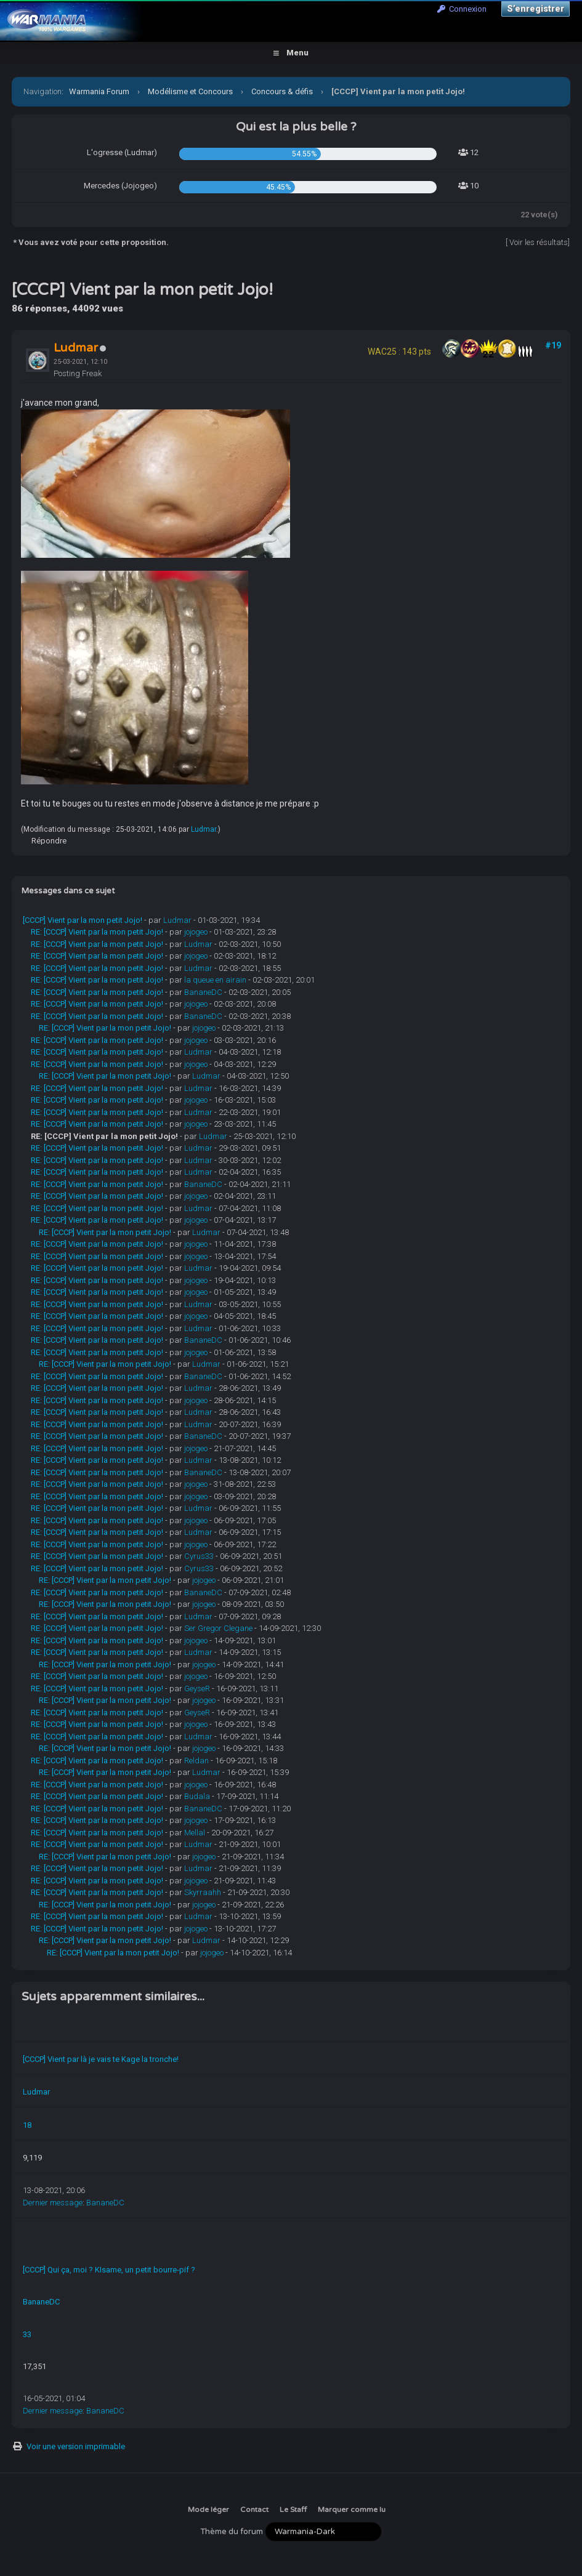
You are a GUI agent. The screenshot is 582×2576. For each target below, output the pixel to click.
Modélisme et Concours (190, 91)
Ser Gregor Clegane (218, 1628)
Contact (254, 2509)
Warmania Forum (99, 91)
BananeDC (203, 992)
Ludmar (203, 829)
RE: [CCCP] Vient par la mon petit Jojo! (97, 931)
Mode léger (208, 2509)
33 (27, 2334)
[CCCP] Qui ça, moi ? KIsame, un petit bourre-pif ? (109, 2269)
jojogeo (196, 931)
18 (27, 2125)
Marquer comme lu (352, 2509)
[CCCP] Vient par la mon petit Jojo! (82, 920)
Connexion (462, 9)
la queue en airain (215, 979)
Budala (197, 1796)
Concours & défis (282, 91)
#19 (553, 345)
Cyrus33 (199, 1556)
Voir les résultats (538, 242)
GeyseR (197, 1688)
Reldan (196, 1760)
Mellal (194, 1832)
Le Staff (293, 2509)
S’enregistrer (535, 9)
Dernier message (53, 2202)
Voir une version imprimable (75, 2446)
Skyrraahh (202, 1892)
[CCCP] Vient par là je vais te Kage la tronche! (101, 2059)
